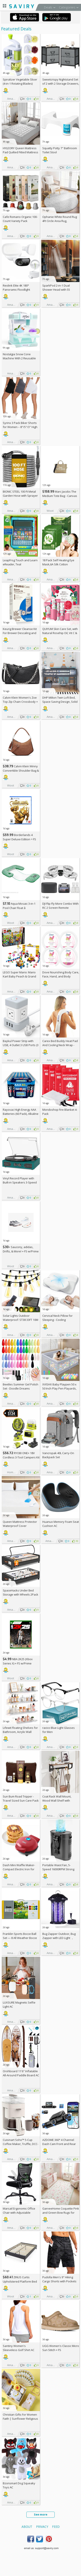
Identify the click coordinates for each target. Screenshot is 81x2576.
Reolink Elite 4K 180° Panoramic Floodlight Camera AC (16, 290)
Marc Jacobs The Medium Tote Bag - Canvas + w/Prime (59, 496)
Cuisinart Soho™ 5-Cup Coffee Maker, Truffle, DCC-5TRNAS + (20, 2144)
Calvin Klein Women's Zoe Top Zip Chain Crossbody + (20, 702)
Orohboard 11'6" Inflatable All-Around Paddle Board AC (21, 2073)
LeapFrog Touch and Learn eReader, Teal (20, 562)
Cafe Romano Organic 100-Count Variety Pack (20, 219)
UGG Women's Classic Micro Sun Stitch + (60, 2348)
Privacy (42, 2527)
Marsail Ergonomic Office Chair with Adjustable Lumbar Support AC (19, 2213)
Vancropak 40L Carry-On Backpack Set (58, 1455)
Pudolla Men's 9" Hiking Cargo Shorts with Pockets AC (59, 2281)
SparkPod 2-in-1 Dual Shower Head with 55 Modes (56, 290)
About (27, 2527)
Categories (67, 7)
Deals (48, 7)
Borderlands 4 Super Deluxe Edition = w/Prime (19, 839)
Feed (56, 2527)
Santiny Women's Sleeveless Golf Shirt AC (18, 2348)
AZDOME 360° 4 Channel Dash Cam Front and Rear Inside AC (59, 2144)
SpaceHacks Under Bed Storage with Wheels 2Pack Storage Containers (20, 1594)
